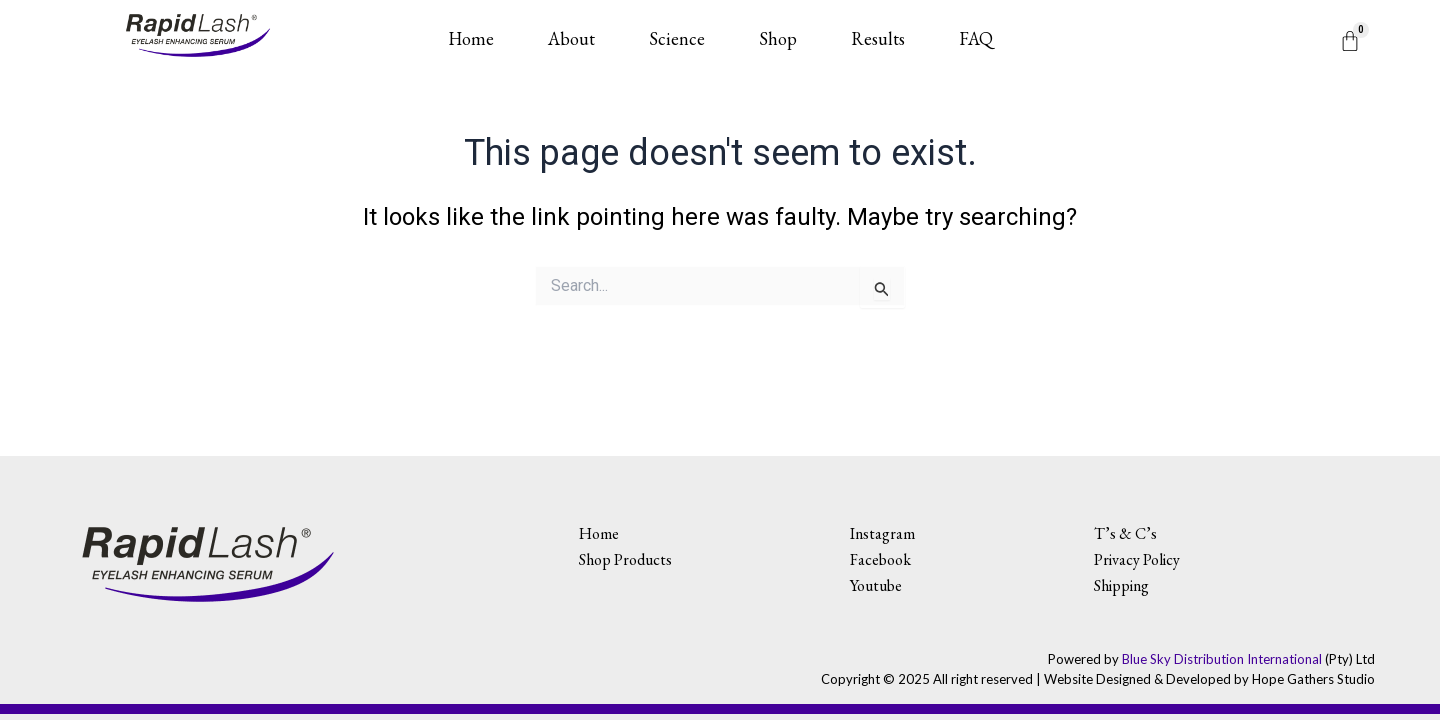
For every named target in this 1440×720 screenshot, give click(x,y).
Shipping (1121, 585)
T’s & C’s (1125, 533)
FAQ (976, 38)
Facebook (880, 559)
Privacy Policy (1137, 559)
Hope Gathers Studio (1313, 679)
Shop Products (625, 559)
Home (471, 38)
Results (878, 38)
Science (677, 38)
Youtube (876, 585)
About (571, 38)
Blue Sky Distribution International (1222, 659)
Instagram (882, 533)
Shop (778, 38)
